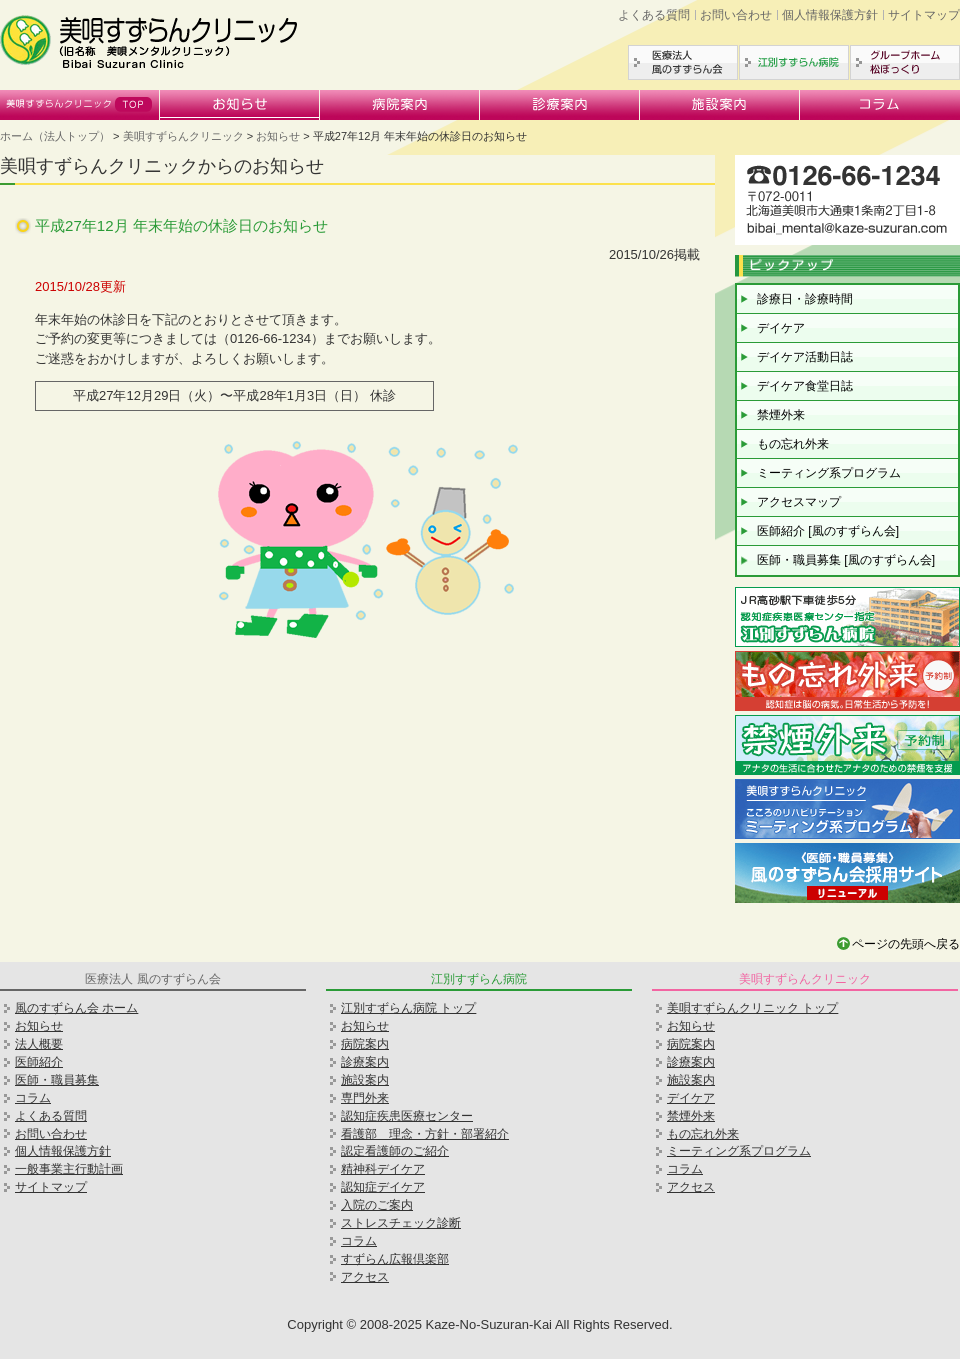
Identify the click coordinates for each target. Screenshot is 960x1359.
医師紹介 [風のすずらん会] (828, 531)
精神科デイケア (383, 1169)
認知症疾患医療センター (407, 1116)
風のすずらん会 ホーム (76, 1008)
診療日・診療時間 (805, 299)
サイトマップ (924, 15)
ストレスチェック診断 (401, 1223)
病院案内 (400, 105)
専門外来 (365, 1098)
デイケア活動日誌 (805, 357)
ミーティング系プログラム (829, 473)
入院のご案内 (377, 1205)
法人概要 (39, 1044)
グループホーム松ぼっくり (905, 62)
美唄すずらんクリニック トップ (752, 1008)
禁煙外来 (781, 415)
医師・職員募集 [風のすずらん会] (846, 560)
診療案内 (560, 105)
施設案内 (720, 105)
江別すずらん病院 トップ (408, 1008)
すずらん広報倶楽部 (395, 1259)
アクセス (365, 1277)
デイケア (781, 328)
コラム (880, 105)
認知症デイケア (383, 1187)
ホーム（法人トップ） (55, 136)
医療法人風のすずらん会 (683, 62)
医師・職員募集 (57, 1080)
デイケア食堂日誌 (805, 386)
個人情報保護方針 (830, 15)
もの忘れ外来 (793, 444)
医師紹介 (39, 1062)
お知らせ (240, 105)
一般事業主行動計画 (69, 1169)
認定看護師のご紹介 (395, 1151)
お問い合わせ (736, 15)
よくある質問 (654, 15)
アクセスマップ (799, 502)
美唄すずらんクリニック (80, 105)
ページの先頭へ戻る (906, 944)
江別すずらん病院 (794, 62)
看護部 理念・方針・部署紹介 (425, 1134)
